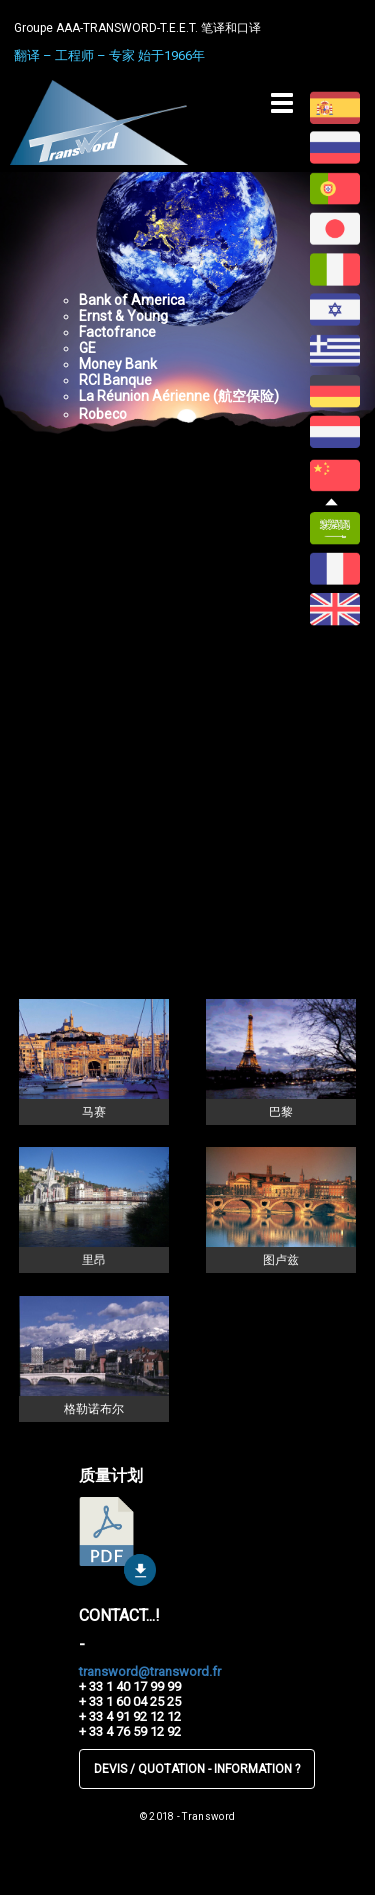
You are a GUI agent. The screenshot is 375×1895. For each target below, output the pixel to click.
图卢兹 (281, 1260)
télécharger (117, 1541)
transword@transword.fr (150, 1671)
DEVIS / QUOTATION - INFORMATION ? (197, 1769)
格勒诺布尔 (94, 1409)
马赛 (94, 1112)
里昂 (94, 1260)
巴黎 (281, 1112)
